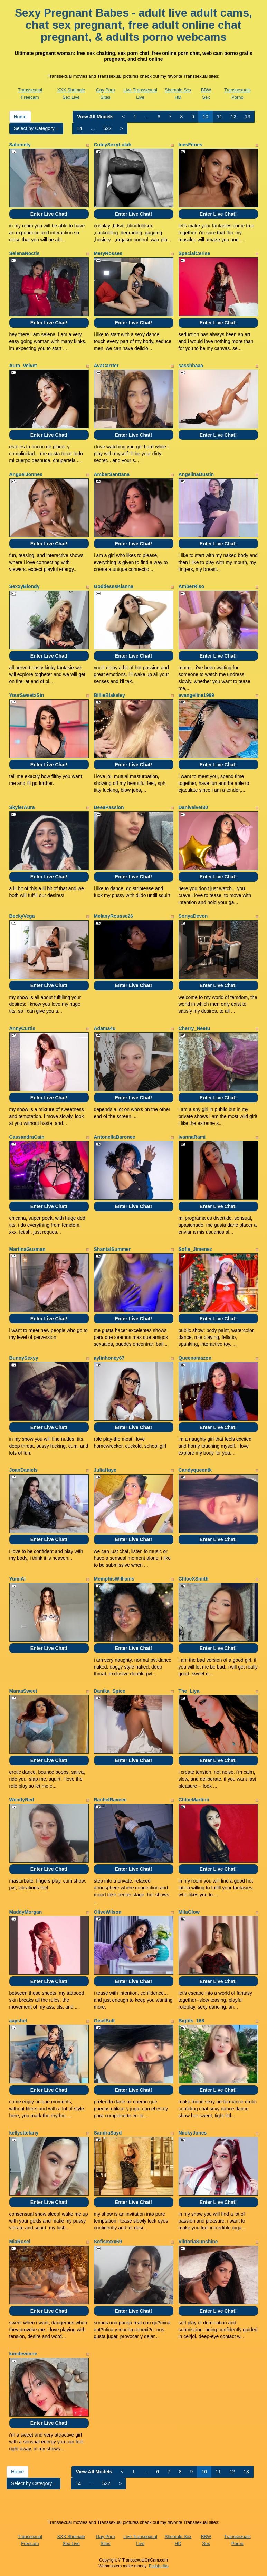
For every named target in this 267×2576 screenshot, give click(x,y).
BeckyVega (22, 916)
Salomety (20, 144)
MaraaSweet (23, 1691)
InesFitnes (190, 144)
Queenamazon (195, 1358)
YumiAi (17, 1579)
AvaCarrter (106, 365)
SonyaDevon (193, 916)
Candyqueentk (195, 1470)
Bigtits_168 (191, 2020)
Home (20, 116)
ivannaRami (192, 1137)
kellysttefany (24, 2133)
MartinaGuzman (27, 1249)
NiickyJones (193, 2133)
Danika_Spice (109, 1691)
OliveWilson (108, 1912)
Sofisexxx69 (108, 2241)
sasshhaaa (191, 365)
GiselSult (104, 2020)
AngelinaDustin (196, 474)
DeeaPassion (109, 807)
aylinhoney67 (109, 1358)
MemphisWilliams (114, 1579)
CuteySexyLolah (113, 144)
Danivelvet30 (193, 807)
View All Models (95, 116)
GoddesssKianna (113, 586)
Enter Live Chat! (48, 214)
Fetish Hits (159, 2566)
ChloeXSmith (194, 1579)
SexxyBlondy (24, 586)
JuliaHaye (105, 1470)
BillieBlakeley (109, 695)
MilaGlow (189, 1912)
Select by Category (36, 128)
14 (79, 128)
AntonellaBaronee (114, 1137)
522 (108, 128)
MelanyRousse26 (113, 916)
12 (233, 116)
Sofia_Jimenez (195, 1249)
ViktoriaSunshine (198, 2241)
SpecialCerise (194, 253)
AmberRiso (191, 586)
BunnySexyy (23, 1358)
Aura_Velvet (23, 365)
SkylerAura (22, 807)
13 (247, 116)
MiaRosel (19, 2241)
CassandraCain (27, 1137)
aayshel (18, 2020)
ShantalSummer (112, 1249)
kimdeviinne (23, 2353)
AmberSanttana (112, 474)
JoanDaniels (23, 1470)
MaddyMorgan (25, 1912)
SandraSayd (108, 2133)
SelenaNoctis (24, 253)
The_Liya (189, 1691)
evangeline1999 (196, 695)
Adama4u (105, 1028)
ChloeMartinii (194, 1799)
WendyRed (21, 1799)
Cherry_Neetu (194, 1028)
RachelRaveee (110, 1799)
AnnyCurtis (22, 1028)
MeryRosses (108, 253)
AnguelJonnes (25, 474)
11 (219, 116)
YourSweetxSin (26, 695)
